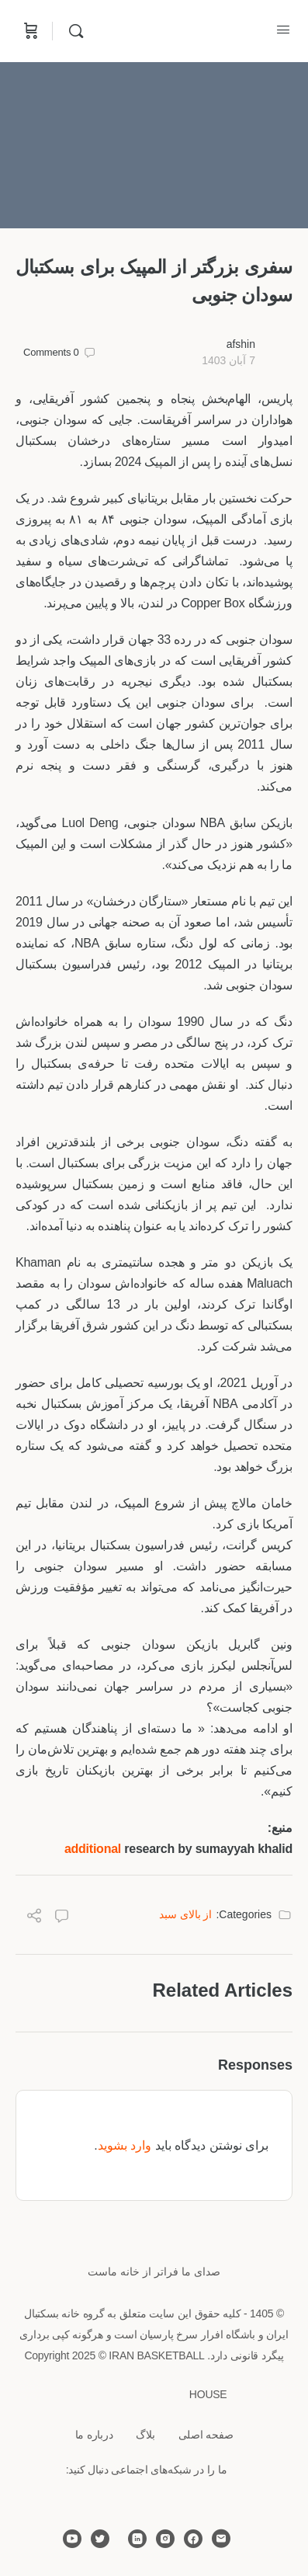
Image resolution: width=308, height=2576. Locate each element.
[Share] (34, 1917)
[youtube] (72, 2538)
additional (92, 1848)
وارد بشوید (124, 2145)
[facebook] (193, 2538)
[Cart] (29, 31)
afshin (241, 344)
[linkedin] (137, 2538)
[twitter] (100, 2538)
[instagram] (165, 2538)
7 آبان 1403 (228, 360)
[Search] (72, 31)
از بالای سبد (186, 1914)
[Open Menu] (283, 29)
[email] (221, 2538)
